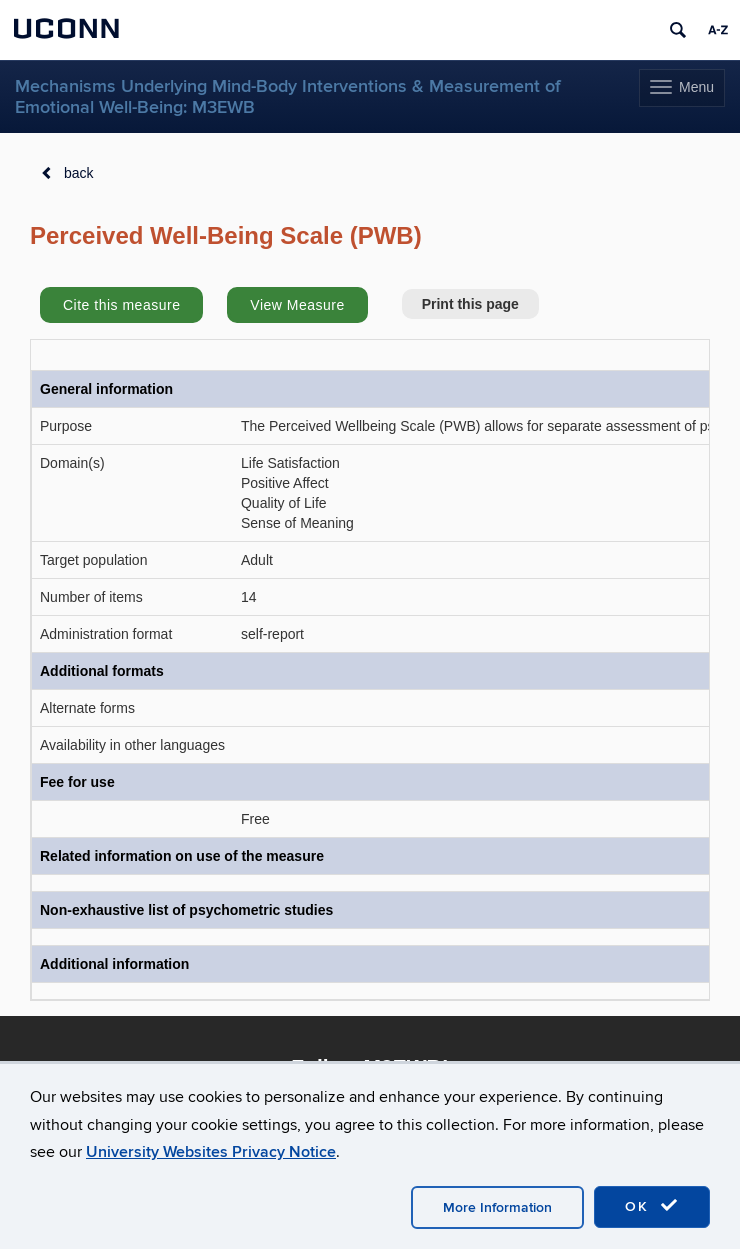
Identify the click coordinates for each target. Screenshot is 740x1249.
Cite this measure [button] (121, 305)
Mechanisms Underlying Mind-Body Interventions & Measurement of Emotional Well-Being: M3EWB (288, 97)
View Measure (297, 305)
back (79, 173)
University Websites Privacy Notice (211, 1152)
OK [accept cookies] (652, 1206)
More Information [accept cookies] (497, 1207)
